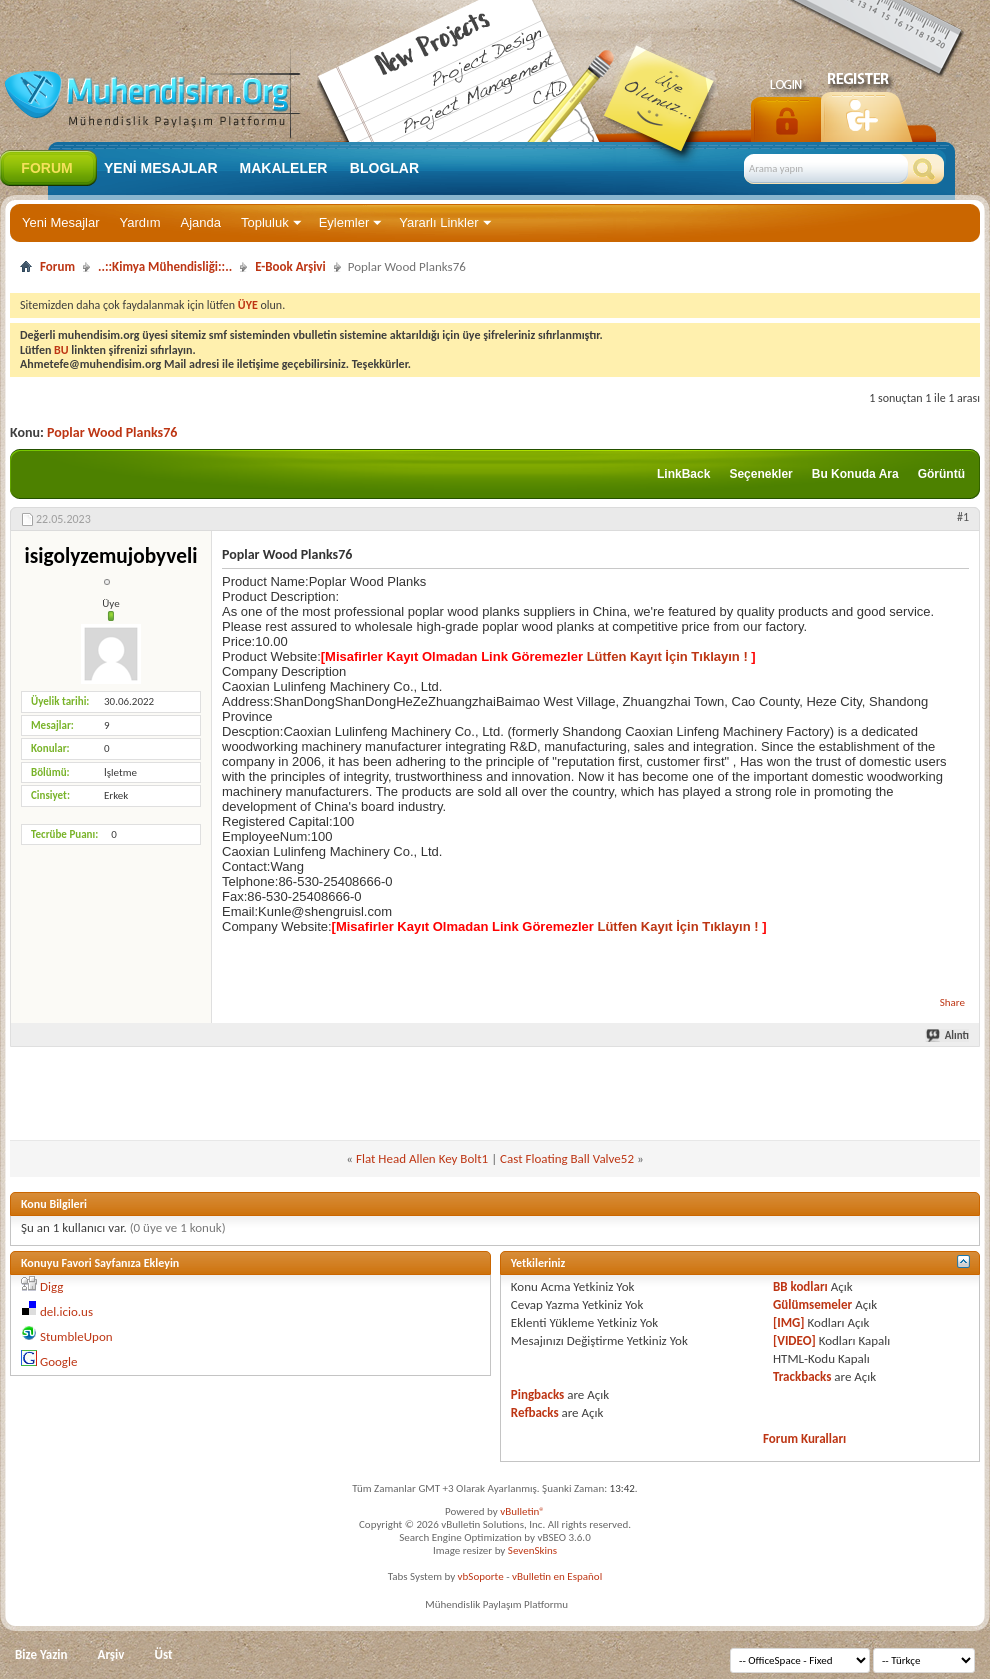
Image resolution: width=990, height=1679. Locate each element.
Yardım (140, 222)
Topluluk (265, 222)
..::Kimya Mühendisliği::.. (165, 266)
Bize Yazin (41, 1654)
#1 (963, 517)
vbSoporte (481, 1576)
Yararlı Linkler (438, 222)
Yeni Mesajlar (61, 222)
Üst (163, 1654)
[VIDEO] (794, 1340)
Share (952, 1002)
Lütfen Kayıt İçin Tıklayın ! (667, 656)
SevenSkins (532, 1550)
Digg (51, 1286)
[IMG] (789, 1322)
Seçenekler (760, 474)
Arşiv (111, 1654)
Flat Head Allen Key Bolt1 (422, 1158)
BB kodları (800, 1286)
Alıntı (948, 1035)
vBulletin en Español (557, 1576)
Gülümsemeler (812, 1304)
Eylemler (344, 222)
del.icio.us (66, 1311)
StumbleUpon (76, 1336)
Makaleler (284, 168)
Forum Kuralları (804, 1438)
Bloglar (384, 168)
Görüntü (941, 474)
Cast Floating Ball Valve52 (567, 1158)
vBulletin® (522, 1511)
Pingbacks (537, 1394)
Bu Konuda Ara (855, 474)
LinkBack (683, 474)
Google (58, 1361)
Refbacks (535, 1412)
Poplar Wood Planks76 (112, 432)
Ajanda (201, 222)
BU (61, 350)
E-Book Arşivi (290, 266)
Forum (46, 168)
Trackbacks (802, 1376)
